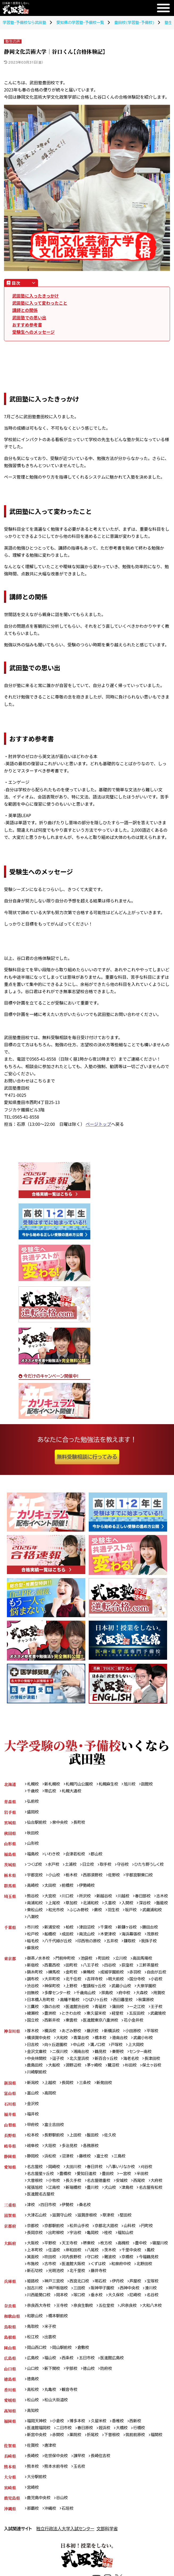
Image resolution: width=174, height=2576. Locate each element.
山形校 (33, 1844)
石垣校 (68, 2526)
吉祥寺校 (122, 1982)
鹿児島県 (12, 2515)
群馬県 (10, 1887)
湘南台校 (83, 2063)
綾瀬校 (90, 2017)
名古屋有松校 (154, 2201)
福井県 (10, 2126)
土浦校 (72, 1866)
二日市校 (65, 2445)
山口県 (10, 2384)
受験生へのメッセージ (33, 332)
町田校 (106, 1961)
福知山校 (128, 2246)
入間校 (148, 1905)
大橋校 (124, 2445)
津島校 (130, 2201)
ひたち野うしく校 (152, 1866)
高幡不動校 (124, 2003)
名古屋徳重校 (100, 2194)
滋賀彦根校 (89, 2229)
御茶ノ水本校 (39, 1961)
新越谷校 (106, 1898)
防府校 (108, 2384)
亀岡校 (94, 2246)
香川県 (10, 2405)
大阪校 (33, 2257)
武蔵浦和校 (55, 1919)
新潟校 (33, 2095)
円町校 (150, 2240)
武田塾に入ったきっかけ (35, 295)
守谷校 (125, 1866)
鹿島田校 (35, 2077)
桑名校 (86, 2218)
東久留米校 (155, 2017)
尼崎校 (138, 2310)
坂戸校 (33, 1919)
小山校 (55, 1876)
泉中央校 (61, 1823)
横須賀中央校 (39, 2049)
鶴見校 (102, 2063)
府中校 (33, 2003)
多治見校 (70, 2158)
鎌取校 (132, 1943)
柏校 (70, 1929)
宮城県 (10, 1823)
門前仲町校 (66, 1961)
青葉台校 (83, 2049)
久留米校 (100, 2438)
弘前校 (33, 1802)
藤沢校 (94, 2042)
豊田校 (110, 2187)
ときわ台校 (130, 2017)
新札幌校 (53, 1784)
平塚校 (155, 2042)
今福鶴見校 (37, 2278)
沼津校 (68, 2169)
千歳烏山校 (139, 1996)
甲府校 (33, 2137)
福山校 (51, 2374)
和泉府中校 (149, 2278)
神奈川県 (12, 2041)
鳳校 (31, 2271)
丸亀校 (51, 2406)
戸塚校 (119, 2056)
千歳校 (33, 1791)
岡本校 (63, 2310)
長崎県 (10, 2472)
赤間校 (59, 2451)
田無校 (85, 1996)
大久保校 (118, 2310)
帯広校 (51, 1791)
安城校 (124, 2194)
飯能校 (51, 1912)
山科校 (132, 2240)
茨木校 (134, 2264)
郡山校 (98, 1855)
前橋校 (68, 1887)
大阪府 (10, 2257)
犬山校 (112, 2201)
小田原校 (136, 2042)
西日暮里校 (37, 2010)
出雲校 (51, 2353)
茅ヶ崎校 (96, 2077)
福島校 (33, 1855)
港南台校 (122, 2049)
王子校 (72, 2017)
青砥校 (150, 2010)
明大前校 (144, 1982)
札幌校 (33, 1784)
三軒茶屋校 (152, 1968)
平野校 (51, 2257)
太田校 (51, 1887)
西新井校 (114, 2024)
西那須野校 (94, 1876)
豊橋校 (66, 2187)
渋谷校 (72, 1989)
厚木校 (33, 2042)
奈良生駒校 (85, 2321)
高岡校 (51, 2105)
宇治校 (77, 2246)
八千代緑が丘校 (59, 1943)
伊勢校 (68, 2218)
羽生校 (151, 1912)
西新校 (138, 2438)
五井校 (114, 1943)
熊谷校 (33, 1898)
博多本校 (79, 2438)
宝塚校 (156, 2296)
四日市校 (49, 2218)
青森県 (10, 1802)
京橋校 (143, 2271)
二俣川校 (61, 2063)
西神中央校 (132, 2303)
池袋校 (88, 1961)
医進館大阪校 (100, 2278)
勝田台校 (153, 1929)
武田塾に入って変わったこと (39, 303)
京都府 (10, 2239)
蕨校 (135, 1912)
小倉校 (59, 2438)
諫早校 (81, 2473)
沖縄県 (10, 2526)
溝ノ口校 (99, 2056)
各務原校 (92, 2158)
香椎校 (120, 2438)
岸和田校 (96, 2264)
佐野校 (116, 1876)
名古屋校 (35, 2180)
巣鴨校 (90, 1975)
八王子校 (92, 1968)
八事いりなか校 (124, 2180)
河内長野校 (86, 2271)
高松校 (33, 2406)
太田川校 (74, 2180)
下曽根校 (114, 2451)
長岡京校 (35, 2246)
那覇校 (33, 2526)
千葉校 (108, 1929)
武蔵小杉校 (146, 2049)
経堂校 (33, 2024)
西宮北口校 (81, 2296)
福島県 (10, 1855)
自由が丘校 (37, 1982)
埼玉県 (10, 1897)
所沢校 (86, 1898)
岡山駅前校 (63, 2363)
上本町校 (57, 2264)
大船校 (55, 2077)
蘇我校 (33, 1950)
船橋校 (51, 1936)
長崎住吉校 (102, 2473)
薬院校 (77, 2451)
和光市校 (92, 1912)
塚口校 (81, 2310)
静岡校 (33, 2169)
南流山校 (88, 1936)
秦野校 (120, 2063)
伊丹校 (120, 2296)
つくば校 (35, 1866)
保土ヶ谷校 (155, 2077)
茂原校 (156, 1936)
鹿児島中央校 (39, 2515)
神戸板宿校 (59, 2303)
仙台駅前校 (37, 1823)
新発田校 (106, 2095)
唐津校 (51, 2462)
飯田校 (94, 2148)
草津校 (110, 2229)
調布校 (59, 1982)
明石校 (102, 2296)
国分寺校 (35, 1989)
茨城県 (10, 1865)
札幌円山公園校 (80, 1784)
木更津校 (110, 1936)
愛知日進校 (88, 2187)
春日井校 (96, 2180)
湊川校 (154, 2303)
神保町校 (92, 1989)
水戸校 (54, 1866)
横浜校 (51, 2042)
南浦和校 (53, 1905)
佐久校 (112, 2148)
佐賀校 (33, 2462)
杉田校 (133, 2077)
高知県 (10, 2427)
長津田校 (155, 2070)
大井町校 (79, 1982)
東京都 (10, 1961)
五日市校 (88, 2374)
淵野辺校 (74, 2077)
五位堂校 (108, 2321)
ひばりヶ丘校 (151, 2003)
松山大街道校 (57, 2416)
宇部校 (72, 2384)
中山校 (80, 2056)
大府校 (160, 2194)
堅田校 (128, 2229)
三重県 (10, 2218)
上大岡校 (139, 2056)
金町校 (72, 1975)
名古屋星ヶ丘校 (41, 2187)
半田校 (145, 2187)
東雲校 (134, 2024)
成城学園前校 (114, 1975)
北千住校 (100, 1982)
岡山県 (10, 2363)
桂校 (110, 2246)
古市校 (77, 2278)
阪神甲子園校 (104, 2303)
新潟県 (10, 2094)
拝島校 (161, 1996)
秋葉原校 (61, 2010)
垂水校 (98, 2310)
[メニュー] (163, 8)
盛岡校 (33, 1812)
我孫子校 (152, 1943)
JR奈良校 (130, 2321)
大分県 (10, 2494)
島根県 (10, 2352)
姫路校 (33, 2296)
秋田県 (10, 1834)
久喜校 (130, 1905)
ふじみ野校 (116, 1912)
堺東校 (90, 2257)
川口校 (68, 1898)
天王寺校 (70, 2257)
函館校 (150, 1784)
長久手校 (74, 2194)
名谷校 (156, 2310)
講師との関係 (25, 310)
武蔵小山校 (37, 1996)
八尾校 (116, 2264)
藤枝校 (86, 2169)
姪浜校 (106, 2445)
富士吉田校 (55, 2137)
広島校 (33, 2374)
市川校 (33, 1929)
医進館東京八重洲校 (45, 2031)
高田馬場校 (145, 1961)
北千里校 (100, 2285)
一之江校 (53, 2017)
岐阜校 (33, 2158)
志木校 (33, 1905)
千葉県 (10, 1929)
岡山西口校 (37, 2363)
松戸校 (33, 1936)
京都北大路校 (108, 2240)
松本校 (33, 2148)
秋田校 (33, 1834)
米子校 (51, 2342)
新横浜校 (114, 2042)
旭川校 (132, 1784)
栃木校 (72, 1876)
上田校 (77, 2148)
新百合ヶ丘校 (108, 2070)
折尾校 (94, 2451)
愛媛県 (10, 2416)
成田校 (68, 1936)
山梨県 (10, 2137)
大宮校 (51, 1898)
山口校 (33, 2384)
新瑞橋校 (74, 2201)
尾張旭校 (35, 2201)
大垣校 (51, 2158)
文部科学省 (107, 2546)
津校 (31, 2218)
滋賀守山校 (63, 2229)
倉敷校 (85, 2363)
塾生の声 (12, 41)
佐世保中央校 (57, 2473)
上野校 (112, 1989)
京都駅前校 (55, 2240)
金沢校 (33, 2116)
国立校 (94, 2024)
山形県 (10, 1844)
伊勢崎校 (88, 1887)
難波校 (126, 2271)
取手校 (107, 1866)
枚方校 (108, 2257)
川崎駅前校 (37, 2084)
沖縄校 (51, 2526)
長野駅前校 (55, 2148)
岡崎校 (55, 2180)
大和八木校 (155, 2321)
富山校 (33, 2105)
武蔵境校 (74, 2024)
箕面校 (47, 2271)
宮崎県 (10, 2504)
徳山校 (90, 2384)
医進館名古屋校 (41, 2208)
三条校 (86, 2095)
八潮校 (77, 1919)
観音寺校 (70, 2406)
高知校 (33, 2427)
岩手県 (10, 1812)
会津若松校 (76, 1855)
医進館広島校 (114, 2374)
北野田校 (35, 2285)
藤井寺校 (122, 2285)
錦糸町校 (35, 1975)
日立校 (89, 1866)
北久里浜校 (81, 2070)
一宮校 (128, 2187)
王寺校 (63, 2321)
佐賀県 (10, 2462)
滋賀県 (10, 2229)
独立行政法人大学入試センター (65, 2546)
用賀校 (68, 2003)
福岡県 (10, 2437)
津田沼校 (88, 1929)
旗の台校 (100, 2010)
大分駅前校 (37, 2494)
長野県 (10, 2148)
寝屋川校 (35, 2264)
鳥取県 (10, 2342)
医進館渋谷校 (126, 2010)
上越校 (51, 2095)
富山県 (10, 2105)
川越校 (126, 1898)
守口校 (108, 2271)
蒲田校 (33, 2017)
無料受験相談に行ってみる (87, 1456)
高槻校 (126, 2257)
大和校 (63, 2049)
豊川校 (94, 2201)
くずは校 (126, 2278)
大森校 (51, 2003)
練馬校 (55, 1975)
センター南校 (143, 2063)
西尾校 (142, 2194)
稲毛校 (33, 1943)
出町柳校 (57, 2246)
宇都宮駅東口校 (142, 1876)
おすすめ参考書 (27, 324)
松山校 (33, 2416)
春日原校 (87, 2445)
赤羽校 (138, 1975)
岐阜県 (10, 2158)
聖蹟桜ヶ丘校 (135, 1989)
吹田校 (64, 2271)
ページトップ (98, 1124)
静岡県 (10, 2169)
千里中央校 (156, 2264)
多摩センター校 (109, 1996)
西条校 (68, 2374)
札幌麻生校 (110, 1784)
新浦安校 (53, 1929)
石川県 (10, 2116)
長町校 (81, 1823)
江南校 (55, 2201)
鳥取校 (33, 2342)
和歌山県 (12, 2331)
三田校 (81, 2303)
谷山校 (63, 2515)
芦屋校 (138, 2296)
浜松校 (51, 2169)
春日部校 (145, 1898)
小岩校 (55, 1989)
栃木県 (10, 1876)
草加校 (90, 1905)
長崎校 (33, 2473)
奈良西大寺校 (39, 2321)
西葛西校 (53, 1968)
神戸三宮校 (55, 2296)
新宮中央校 (37, 2451)
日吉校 (33, 2056)
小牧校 (55, 2194)
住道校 (77, 2264)
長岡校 (68, 2095)
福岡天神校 (37, 2438)
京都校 (33, 2240)
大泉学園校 (63, 1996)
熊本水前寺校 (57, 2483)
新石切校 (57, 2285)
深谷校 (33, 1912)
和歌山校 (35, 2331)
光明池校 (79, 2285)
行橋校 (142, 2445)
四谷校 (112, 1968)
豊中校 (143, 2257)
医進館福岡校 (39, 2445)
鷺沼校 (115, 2077)
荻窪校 (130, 1968)
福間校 (160, 2451)
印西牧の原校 (91, 1943)
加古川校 (35, 2303)
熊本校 (33, 2483)
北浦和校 (110, 1905)
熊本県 (10, 2483)
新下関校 (53, 2384)
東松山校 (70, 1912)
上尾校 (72, 1905)
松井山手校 (81, 2240)
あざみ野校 (72, 2042)
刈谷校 (149, 2180)
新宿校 (33, 1968)
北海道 (10, 1784)
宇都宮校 (35, 1876)
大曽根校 (35, 2194)
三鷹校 (81, 2010)
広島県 (10, 2374)
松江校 (33, 2353)
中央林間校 (37, 2070)
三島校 (122, 2169)
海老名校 (134, 2070)
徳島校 (33, 2395)
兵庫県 (10, 2296)
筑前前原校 (138, 2451)
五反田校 (53, 2024)
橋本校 (102, 2049)
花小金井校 (79, 2031)
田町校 (72, 1968)
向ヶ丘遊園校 (57, 2056)
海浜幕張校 (134, 1936)
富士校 (104, 2169)
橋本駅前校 (59, 2331)
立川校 (123, 1961)
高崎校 (33, 1887)
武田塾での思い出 (29, 317)
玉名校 (81, 2483)
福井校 (33, 2126)
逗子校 (59, 2070)
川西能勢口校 (39, 2310)
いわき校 (53, 1855)
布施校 (59, 2278)
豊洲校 (108, 2017)
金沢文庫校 (37, 2063)
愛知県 (10, 2179)
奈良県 (10, 2320)
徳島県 (10, 2395)
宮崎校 (33, 2505)
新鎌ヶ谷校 (129, 1929)
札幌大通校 (72, 1791)
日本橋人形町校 (94, 2003)
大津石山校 (37, 2229)
